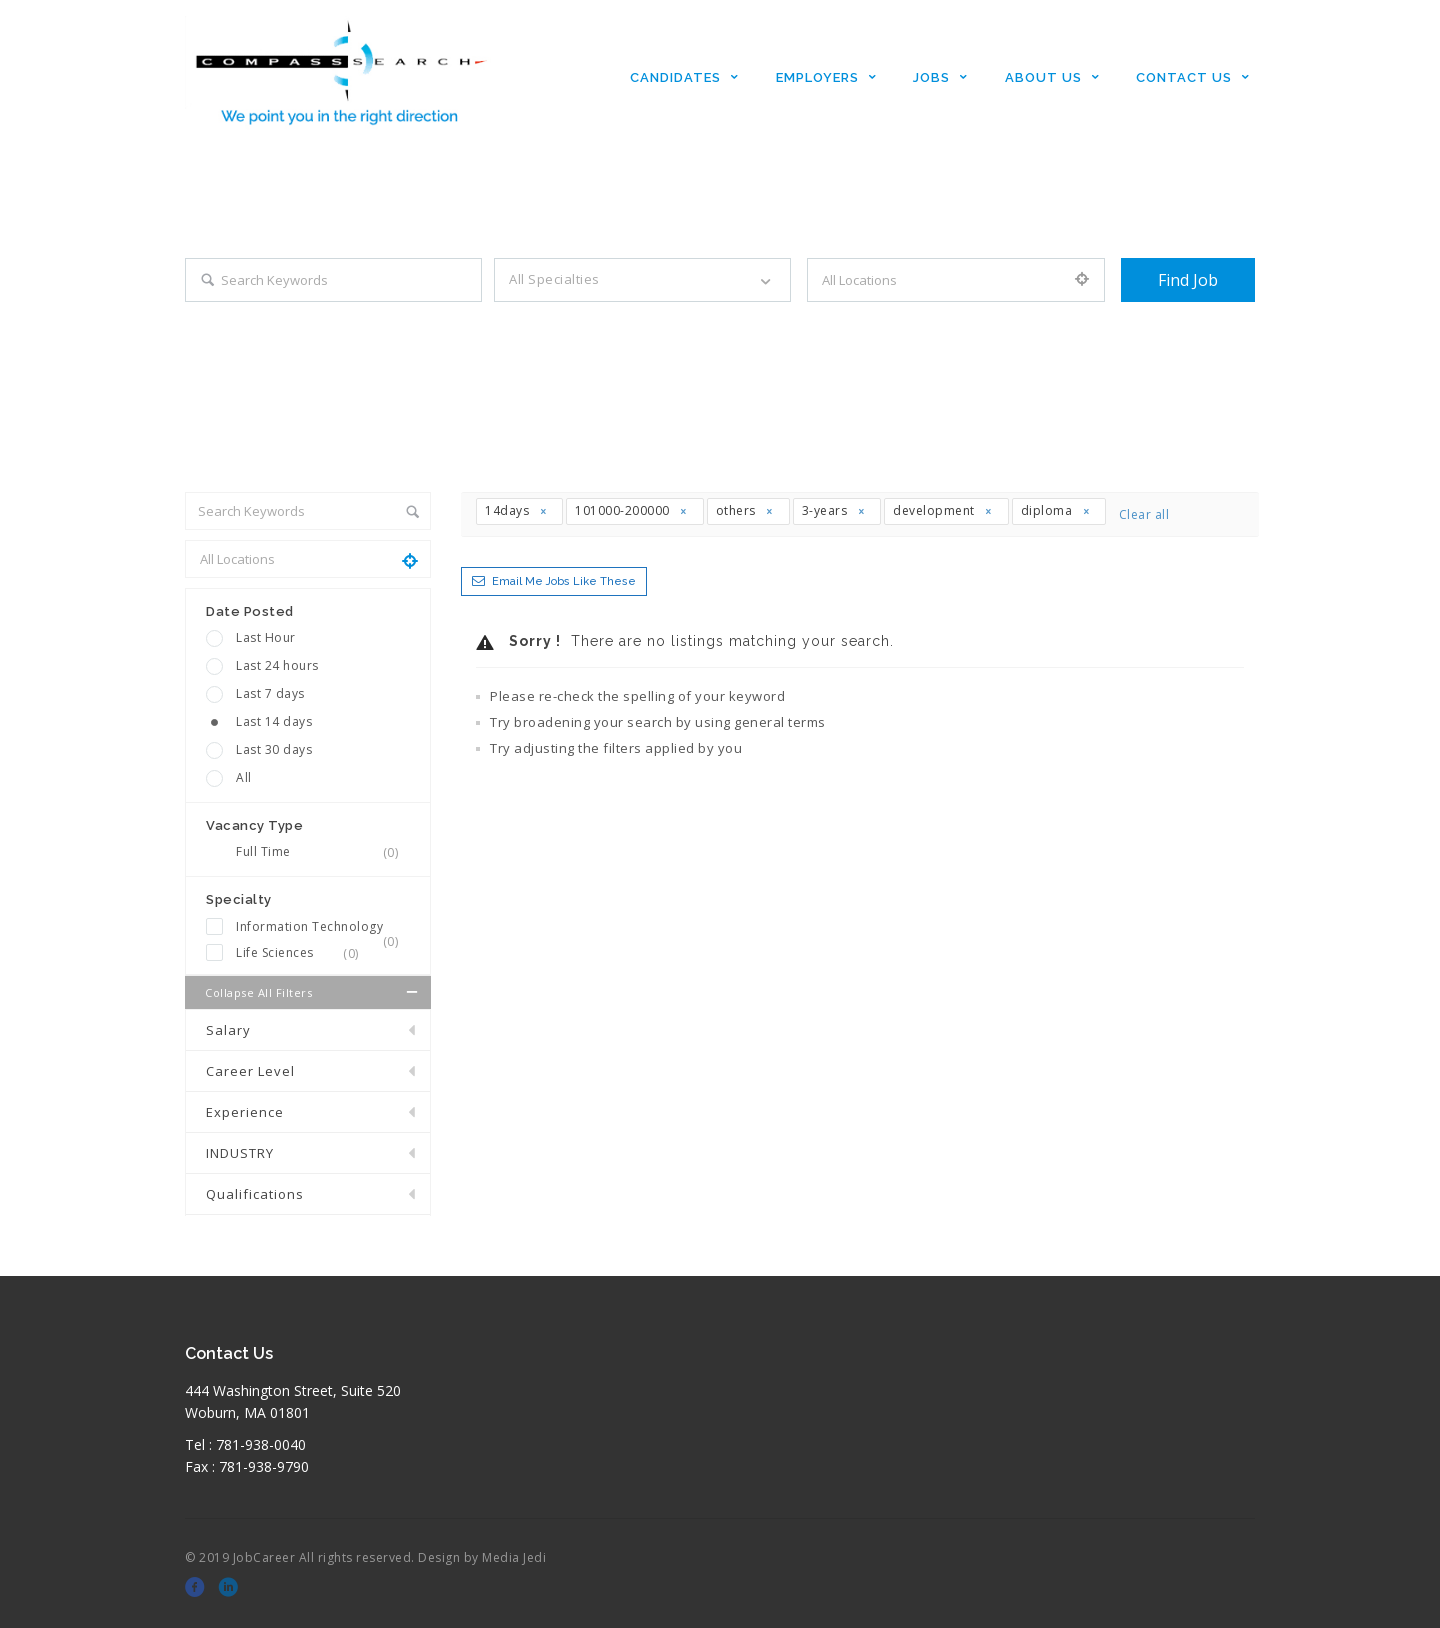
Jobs (931, 77)
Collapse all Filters (313, 992)
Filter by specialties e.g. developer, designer (624, 320)
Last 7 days (270, 693)
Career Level (250, 1071)
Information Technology (323, 927)
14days (516, 510)
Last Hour (266, 637)
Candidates (675, 77)
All (244, 777)
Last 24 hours (277, 665)
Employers (817, 77)
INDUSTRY (240, 1153)
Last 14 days (274, 721)
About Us (1043, 77)
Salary (228, 1030)
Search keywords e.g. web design (282, 320)
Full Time (323, 852)
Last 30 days (274, 749)
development (943, 510)
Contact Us (1184, 77)
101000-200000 (632, 510)
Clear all (1144, 514)
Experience (245, 1112)
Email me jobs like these (564, 581)
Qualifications (255, 1194)
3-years (834, 510)
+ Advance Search (1173, 320)
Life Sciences (303, 953)
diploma (1056, 510)
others (745, 510)
